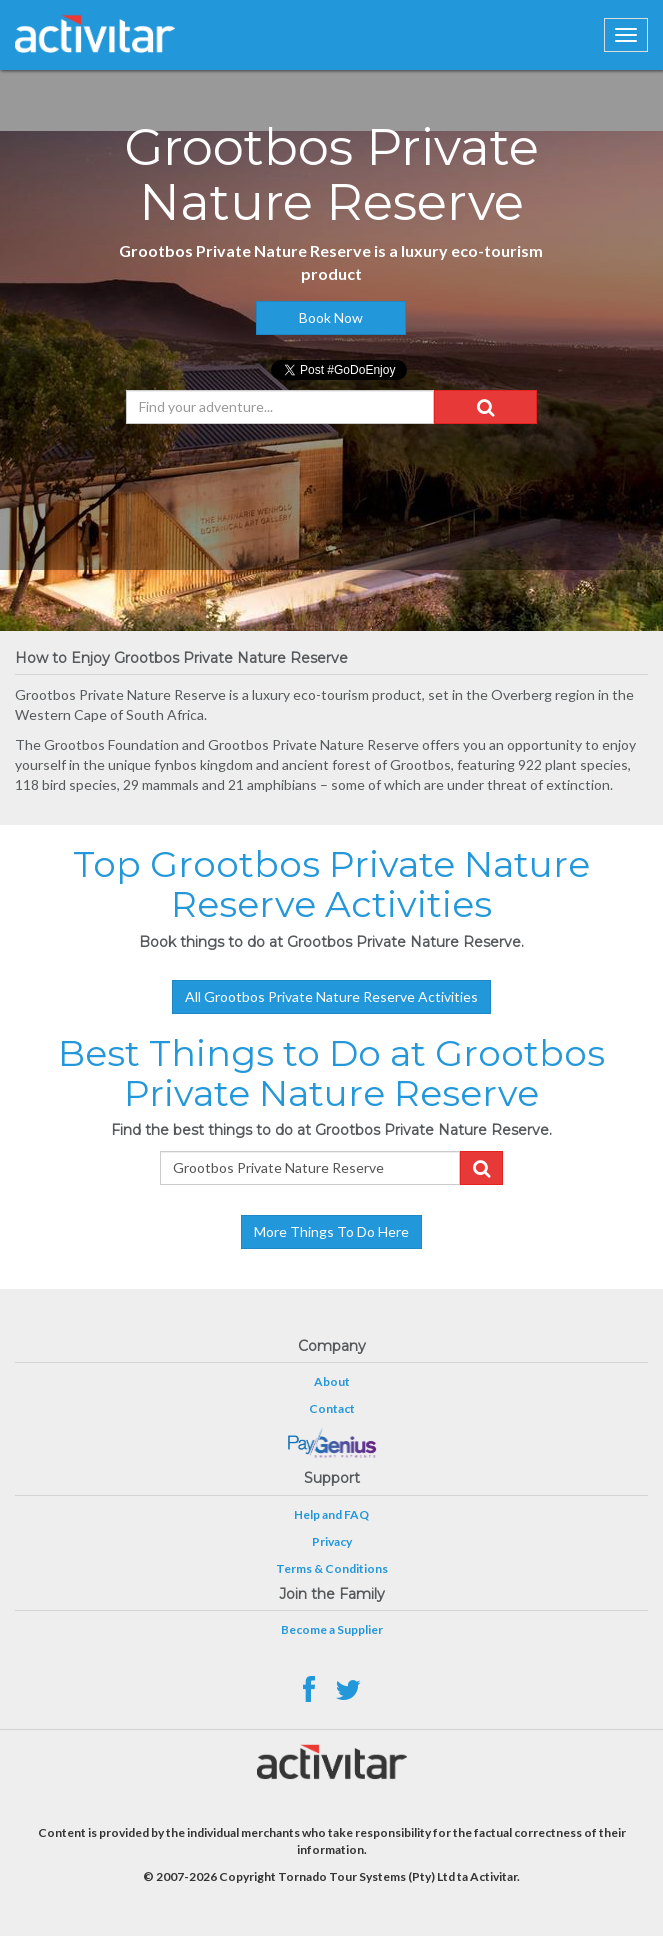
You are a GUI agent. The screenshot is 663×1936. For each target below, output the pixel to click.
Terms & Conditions (332, 1568)
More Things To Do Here (331, 1231)
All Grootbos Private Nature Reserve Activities (331, 996)
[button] (485, 407)
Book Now (331, 317)
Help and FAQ (331, 1514)
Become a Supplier (332, 1629)
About (332, 1381)
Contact (332, 1408)
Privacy (332, 1541)
